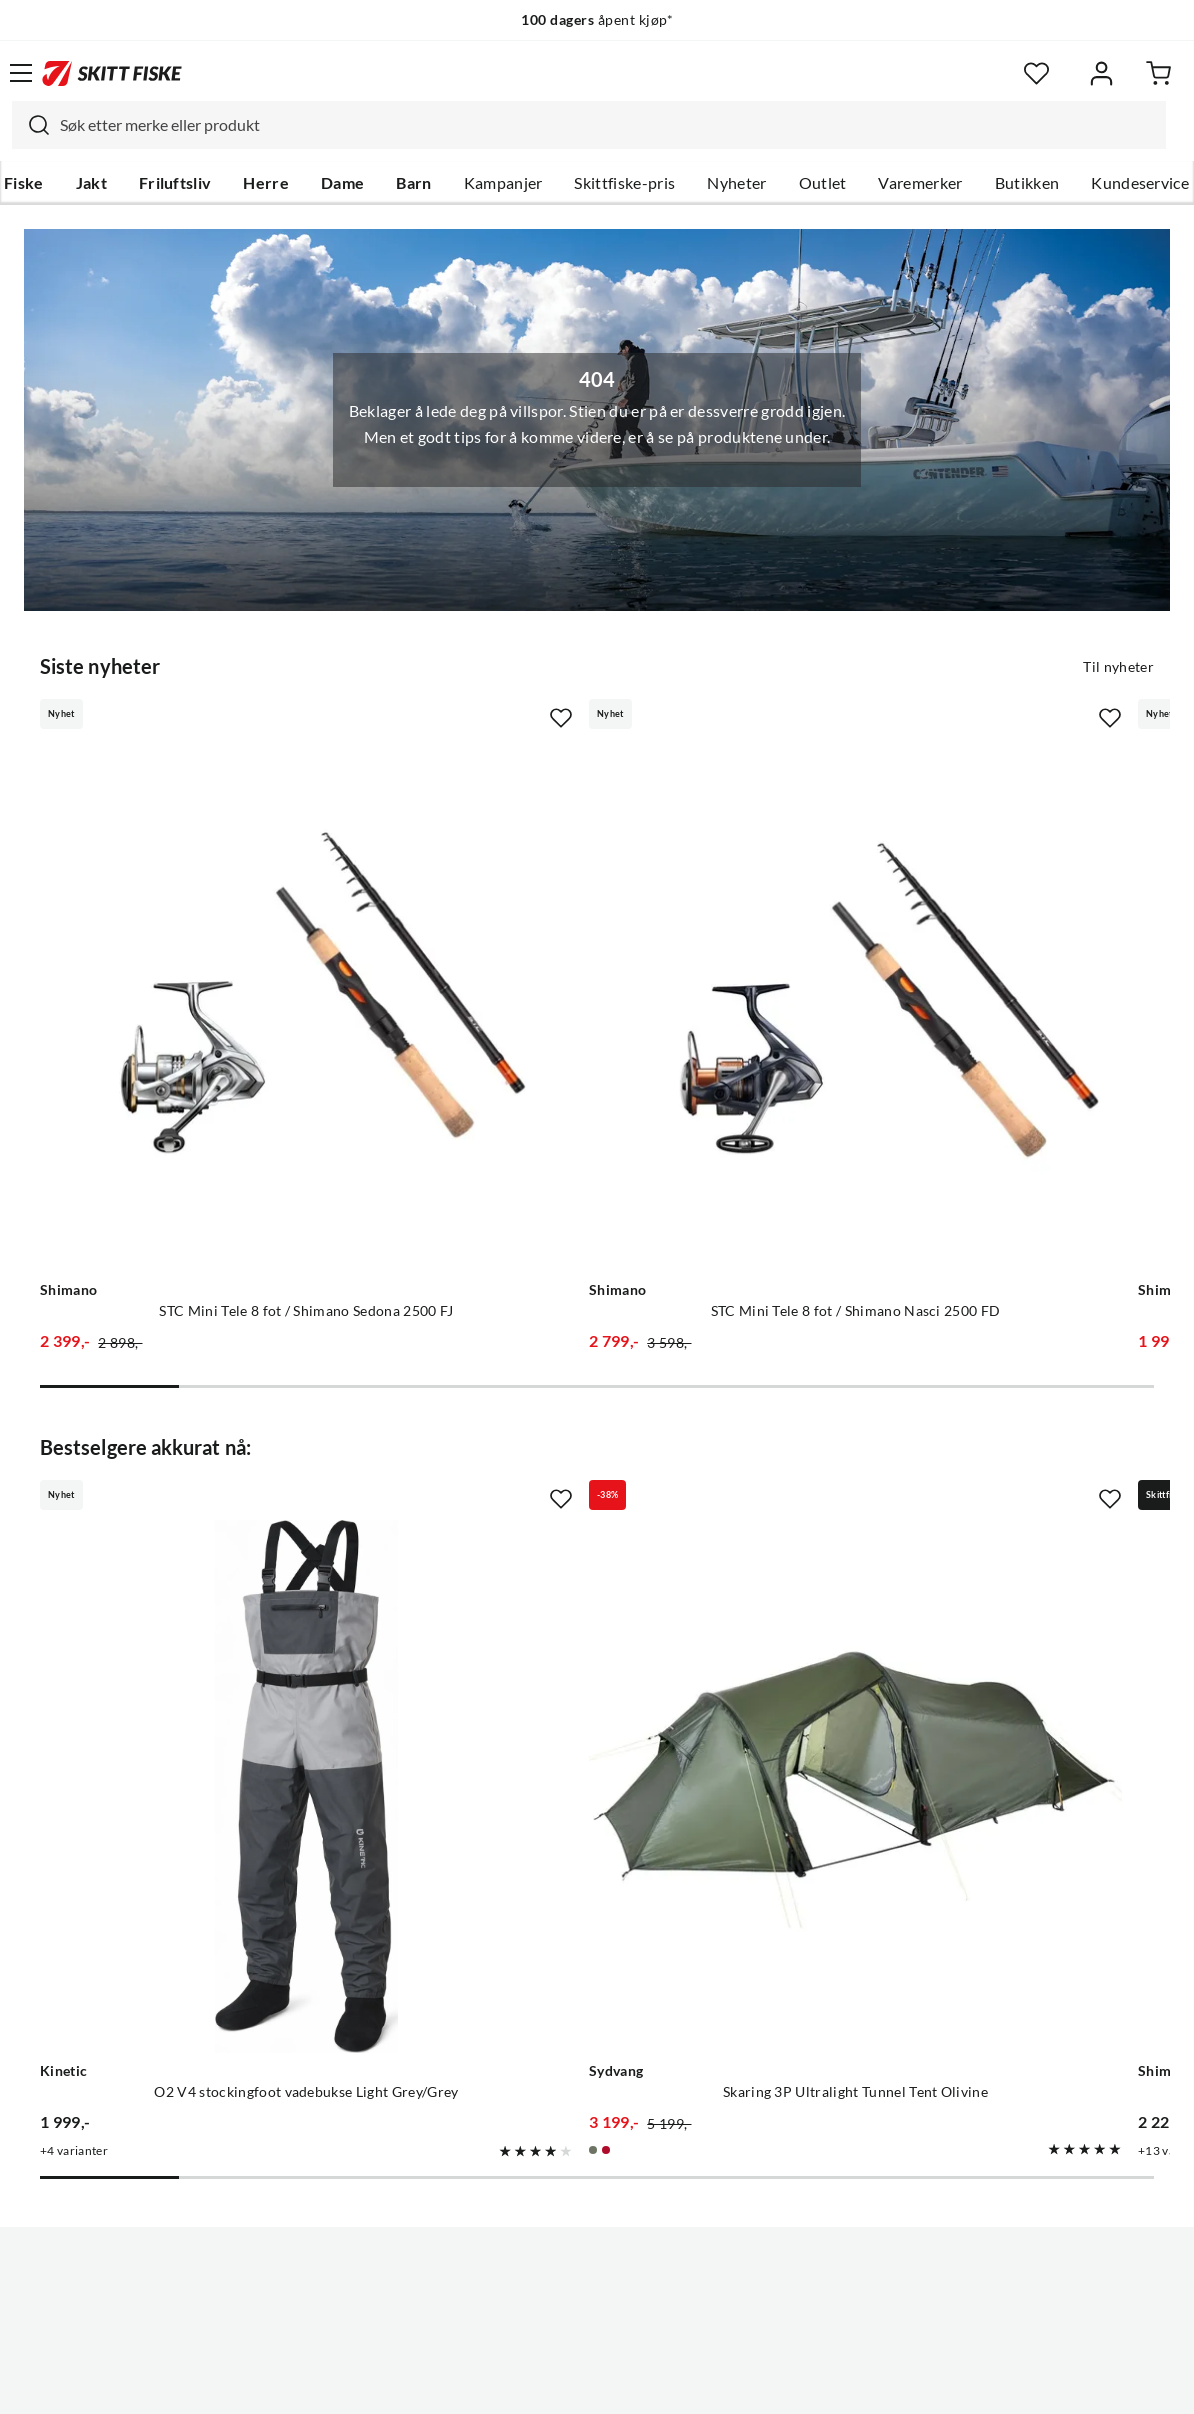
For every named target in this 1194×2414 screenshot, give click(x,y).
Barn (413, 183)
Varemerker (920, 183)
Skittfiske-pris (624, 183)
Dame (342, 183)
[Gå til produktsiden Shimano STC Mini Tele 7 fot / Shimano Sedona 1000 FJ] (940, 910)
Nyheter (736, 183)
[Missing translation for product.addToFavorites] (375, 716)
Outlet (823, 183)
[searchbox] (608, 125)
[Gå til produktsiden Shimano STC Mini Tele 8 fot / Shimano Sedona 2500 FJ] (213, 910)
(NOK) (597, 2322)
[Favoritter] (1036, 73)
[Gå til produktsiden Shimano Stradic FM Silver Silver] (940, 1506)
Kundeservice (1140, 183)
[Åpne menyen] (21, 73)
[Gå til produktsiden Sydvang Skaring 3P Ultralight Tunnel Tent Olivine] (576, 1506)
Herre (266, 183)
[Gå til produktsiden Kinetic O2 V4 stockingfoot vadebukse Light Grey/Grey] (213, 1506)
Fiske (24, 183)
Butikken (1027, 183)
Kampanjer (503, 183)
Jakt (91, 183)
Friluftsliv (175, 183)
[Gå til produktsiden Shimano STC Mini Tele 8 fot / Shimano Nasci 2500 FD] (576, 910)
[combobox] (589, 125)
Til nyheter (1118, 665)
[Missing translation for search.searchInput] (31, 125)
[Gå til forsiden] (112, 73)
